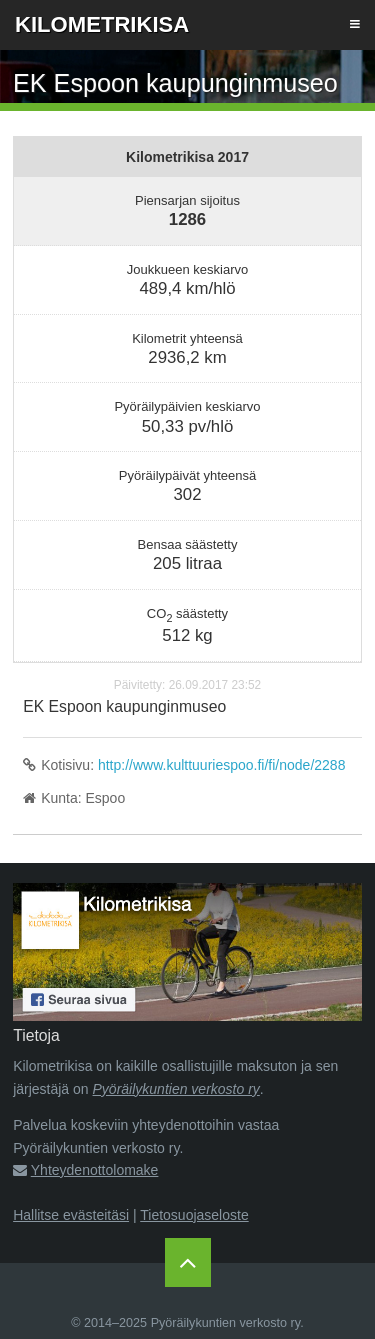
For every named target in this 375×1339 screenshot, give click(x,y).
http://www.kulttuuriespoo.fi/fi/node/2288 (221, 765)
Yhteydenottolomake (95, 1170)
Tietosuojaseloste (194, 1215)
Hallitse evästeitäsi (71, 1215)
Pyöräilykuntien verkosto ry (176, 1089)
